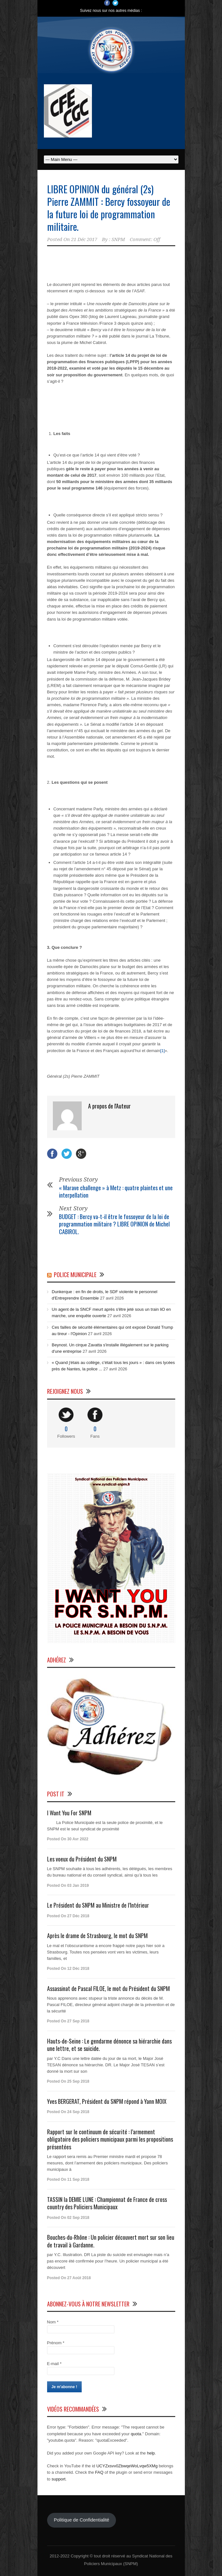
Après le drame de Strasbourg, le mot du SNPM (97, 1935)
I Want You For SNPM (69, 1813)
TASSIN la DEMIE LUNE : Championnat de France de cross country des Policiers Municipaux (107, 2203)
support (58, 2479)
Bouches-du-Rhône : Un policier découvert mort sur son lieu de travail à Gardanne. (110, 2241)
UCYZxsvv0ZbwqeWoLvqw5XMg (127, 2465)
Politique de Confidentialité (81, 2519)
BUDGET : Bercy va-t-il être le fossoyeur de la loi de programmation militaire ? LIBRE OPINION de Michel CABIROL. (114, 1224)
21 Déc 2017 (84, 239)
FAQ (99, 2472)
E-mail (54, 2363)
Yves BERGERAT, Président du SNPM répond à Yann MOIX (107, 2101)
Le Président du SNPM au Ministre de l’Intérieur (98, 1905)
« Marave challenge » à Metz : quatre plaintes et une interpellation (116, 1191)
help (151, 2453)
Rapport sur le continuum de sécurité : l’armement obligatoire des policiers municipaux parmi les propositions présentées (110, 2139)
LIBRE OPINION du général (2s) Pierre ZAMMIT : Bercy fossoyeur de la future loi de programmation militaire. (108, 208)
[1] (162, 1050)
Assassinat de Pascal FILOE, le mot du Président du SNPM (108, 1988)
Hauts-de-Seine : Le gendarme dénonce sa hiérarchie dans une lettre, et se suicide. (109, 2045)
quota (136, 2433)
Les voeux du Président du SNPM (82, 1859)
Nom (53, 2322)
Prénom (55, 2342)
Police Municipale (75, 1274)
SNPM (118, 239)
